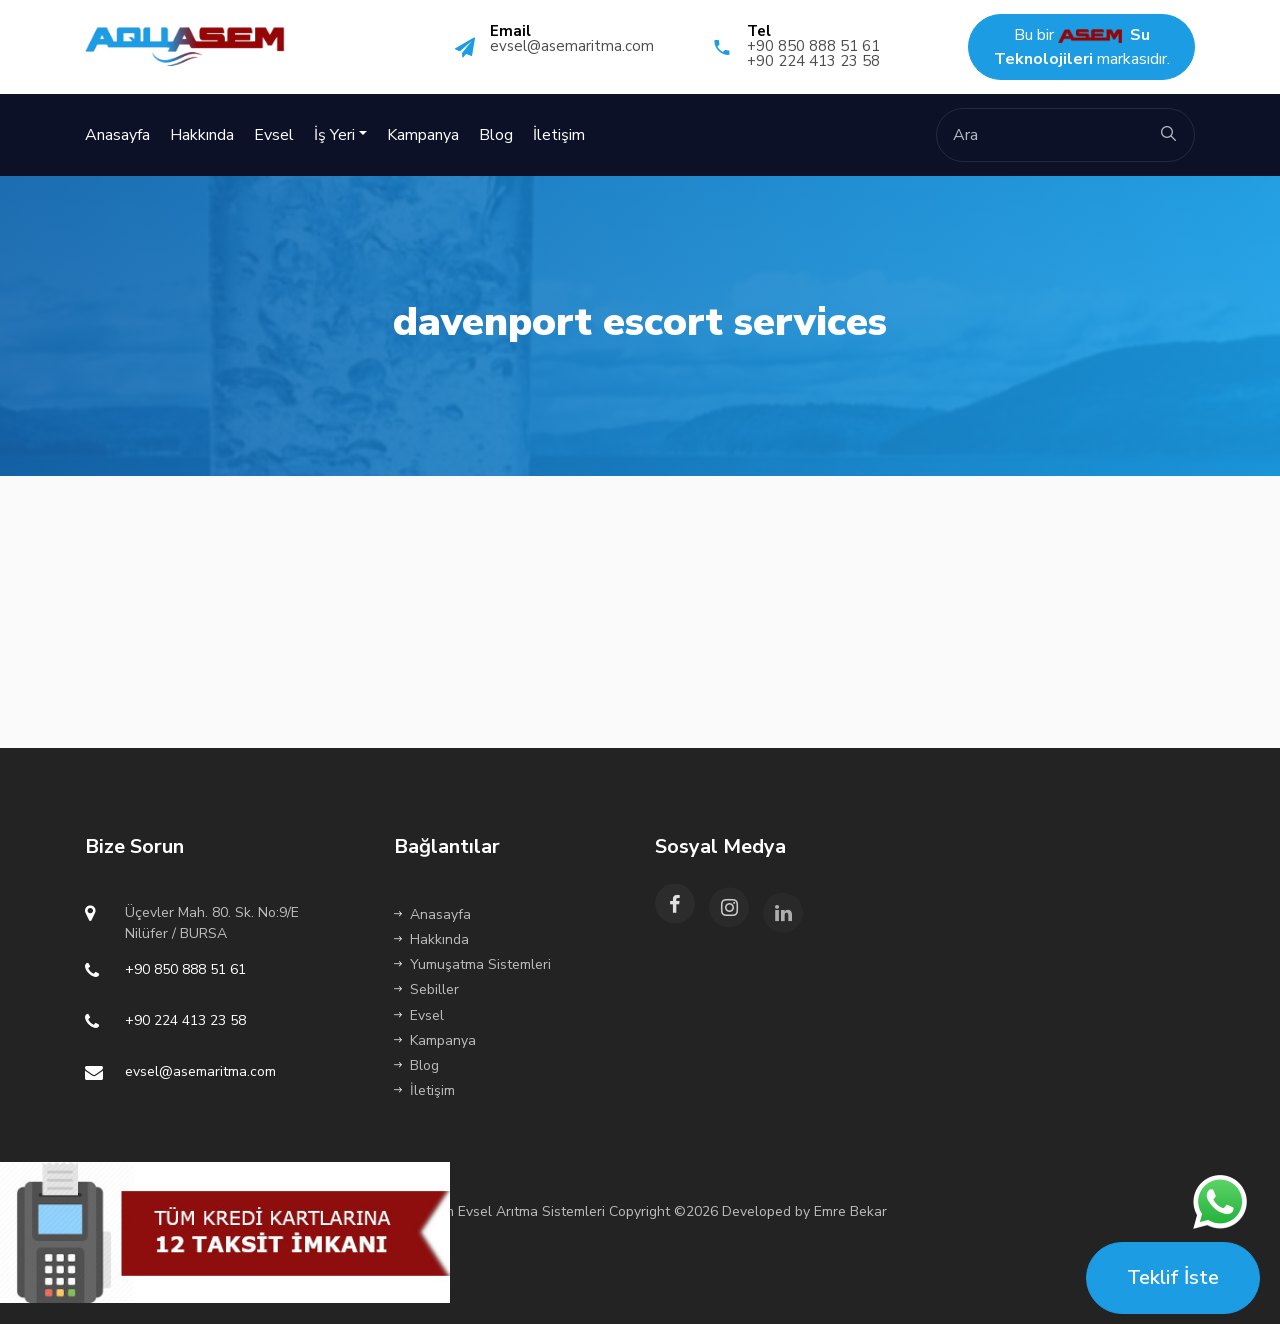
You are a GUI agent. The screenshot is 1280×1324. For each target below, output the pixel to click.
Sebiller (426, 989)
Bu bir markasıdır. (1082, 47)
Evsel (274, 135)
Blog (496, 135)
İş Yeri (334, 135)
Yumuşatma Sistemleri (472, 964)
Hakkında (202, 135)
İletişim (559, 135)
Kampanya (423, 135)
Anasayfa (117, 135)
